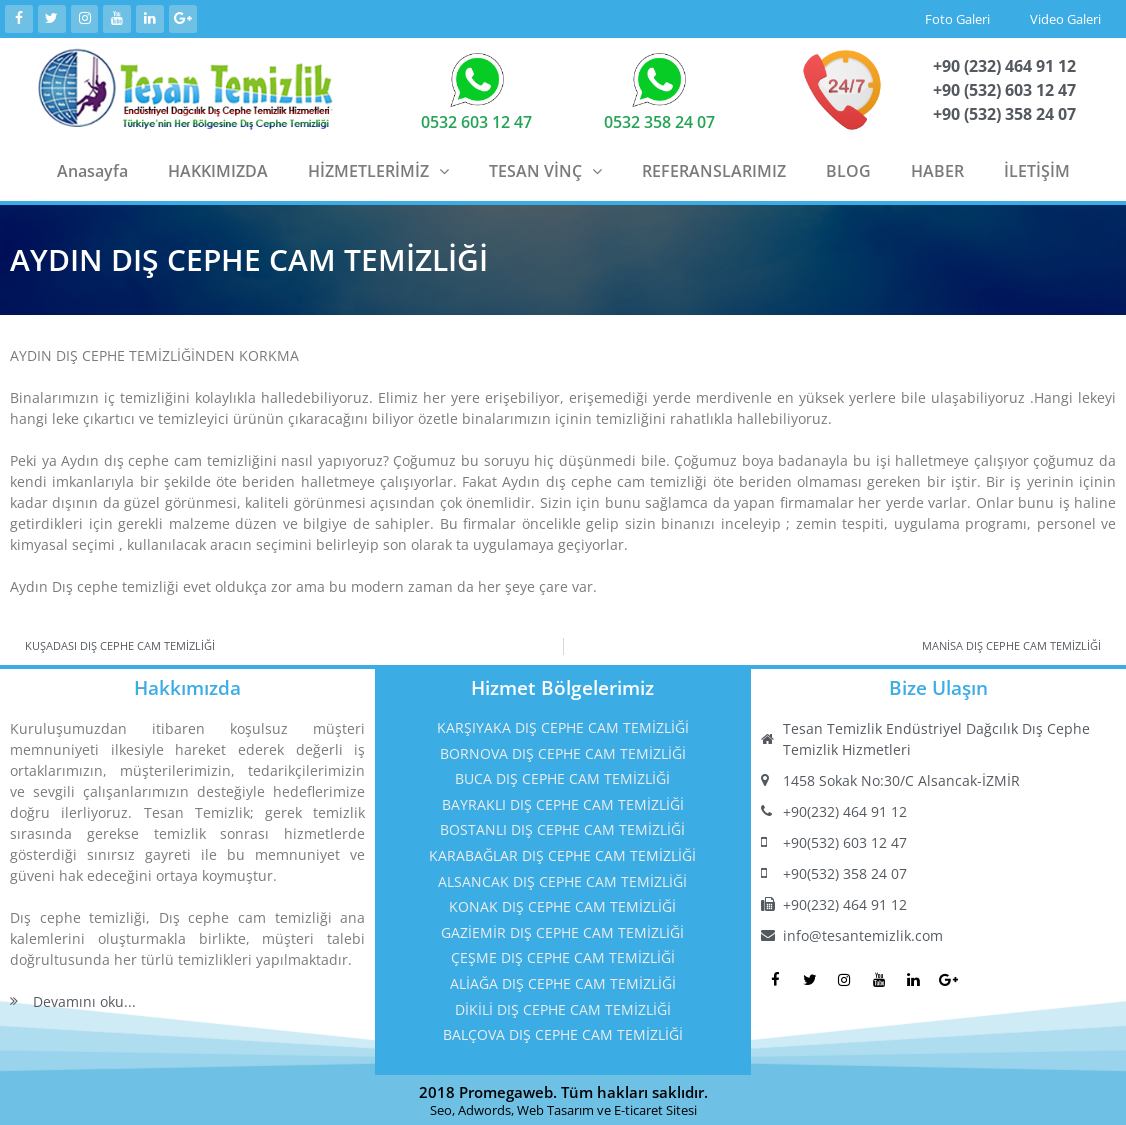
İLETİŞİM (1037, 169)
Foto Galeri (957, 18)
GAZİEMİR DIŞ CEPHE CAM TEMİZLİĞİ (562, 930)
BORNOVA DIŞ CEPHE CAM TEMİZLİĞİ (563, 751)
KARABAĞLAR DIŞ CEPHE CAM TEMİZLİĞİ (562, 853)
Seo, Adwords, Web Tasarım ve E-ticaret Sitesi (563, 1108)
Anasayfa (92, 169)
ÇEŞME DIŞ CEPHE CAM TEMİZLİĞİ (563, 956)
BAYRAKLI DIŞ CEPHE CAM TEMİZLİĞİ (563, 802)
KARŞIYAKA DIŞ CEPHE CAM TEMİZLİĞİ (563, 725)
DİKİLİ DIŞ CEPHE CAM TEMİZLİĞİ (563, 1007)
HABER (937, 169)
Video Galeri (1065, 18)
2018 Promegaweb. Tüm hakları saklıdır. (563, 1090)
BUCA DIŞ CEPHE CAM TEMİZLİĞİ (562, 776)
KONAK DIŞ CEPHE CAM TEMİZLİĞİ (562, 904)
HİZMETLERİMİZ (378, 169)
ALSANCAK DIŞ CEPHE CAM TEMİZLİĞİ (562, 879)
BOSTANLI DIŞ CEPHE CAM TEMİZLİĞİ (562, 828)
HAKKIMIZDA (218, 169)
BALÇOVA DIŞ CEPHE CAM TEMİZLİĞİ (563, 1032)
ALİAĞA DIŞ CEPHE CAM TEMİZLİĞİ (563, 981)
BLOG (848, 169)
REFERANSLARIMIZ (714, 169)
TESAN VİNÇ (545, 169)
